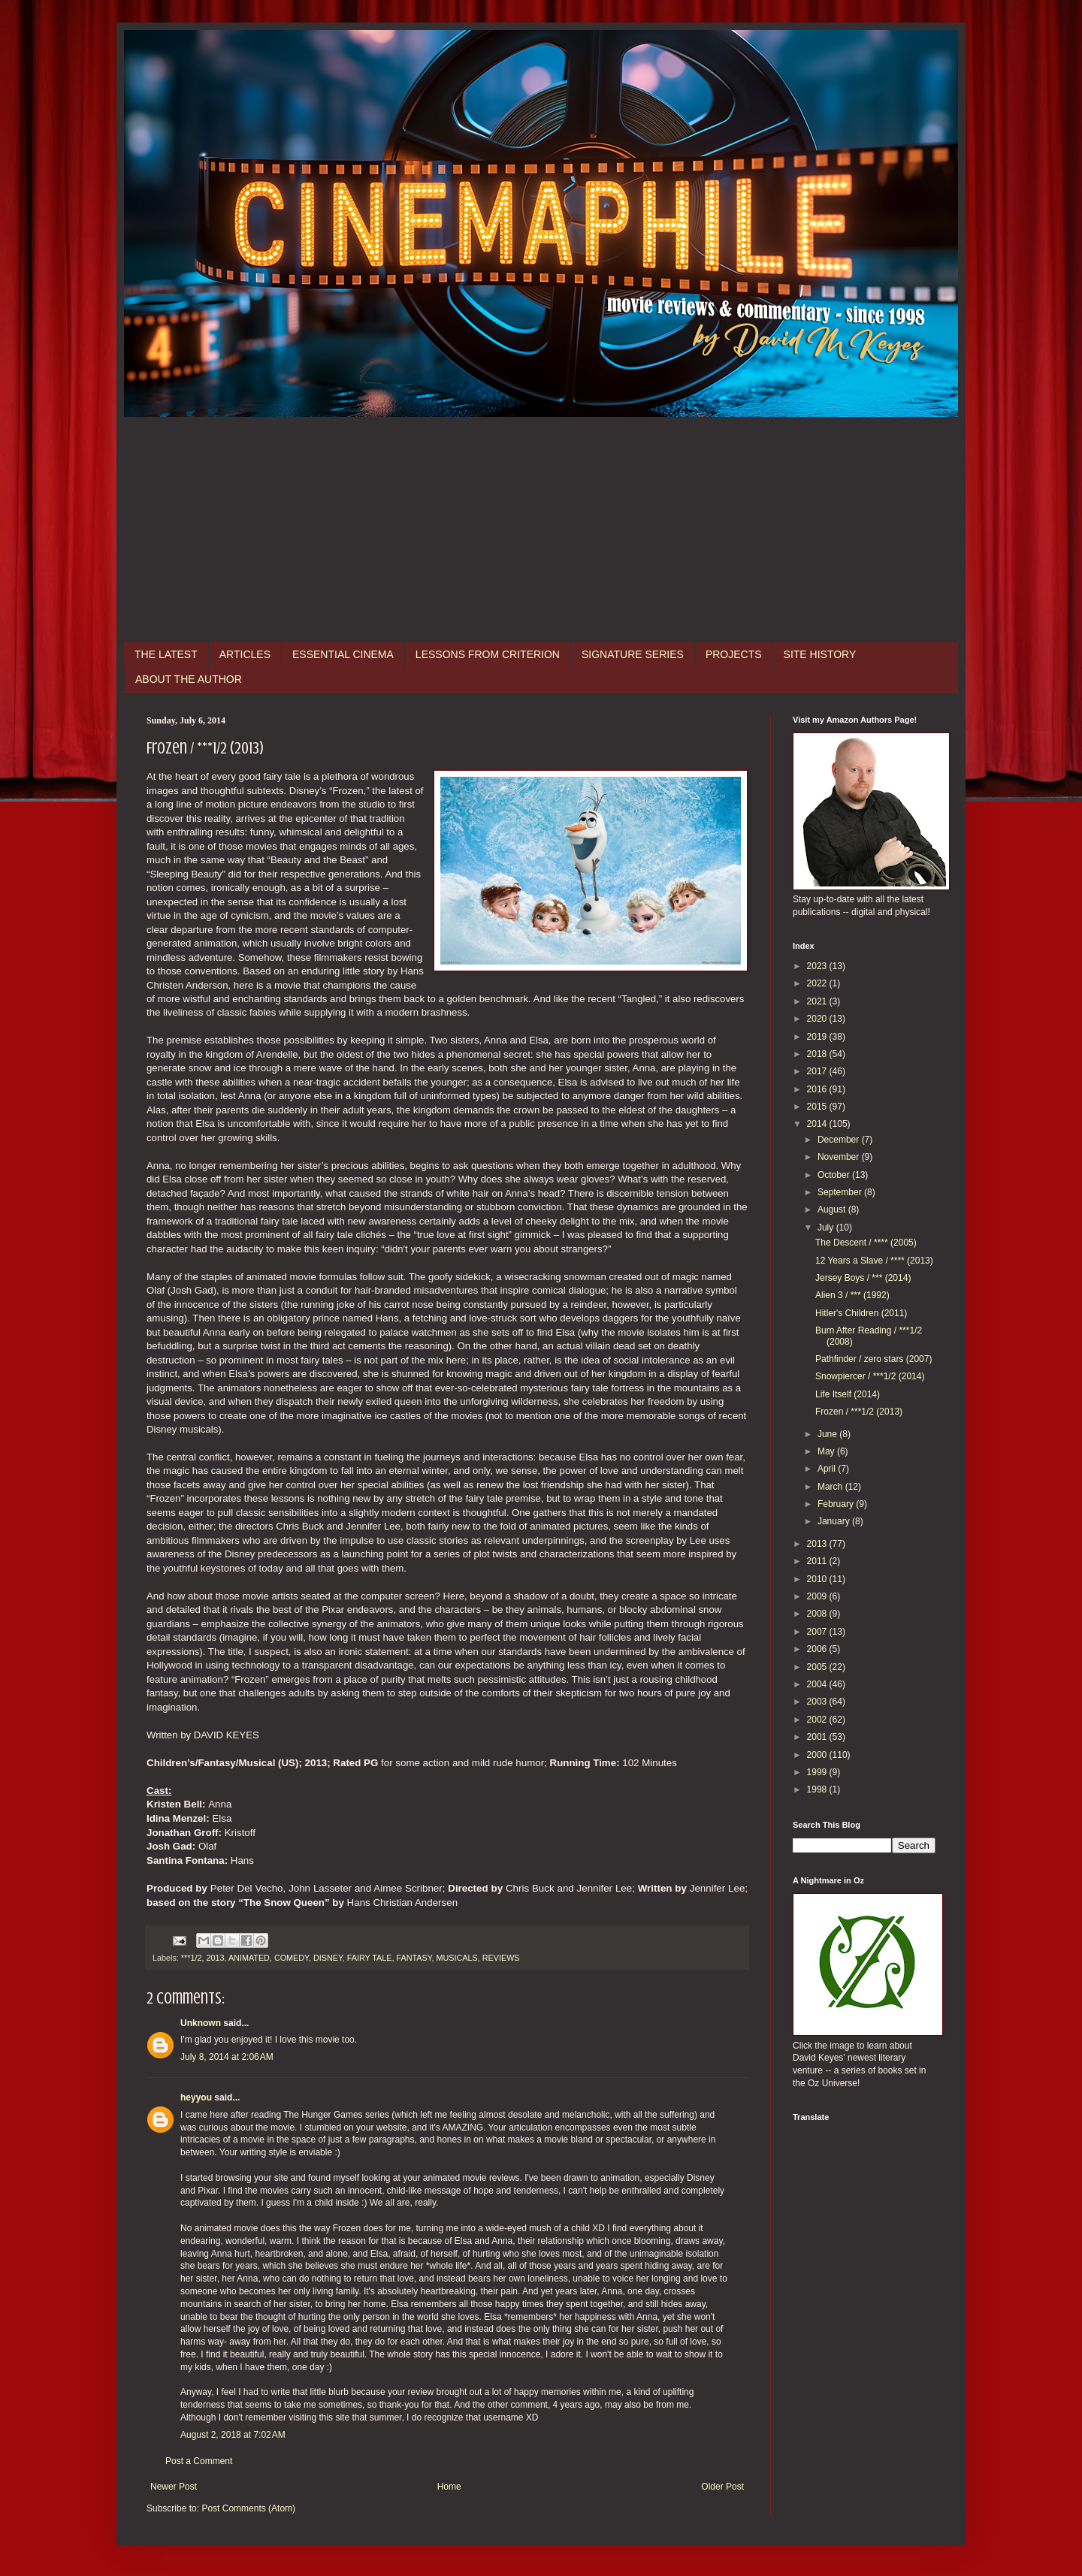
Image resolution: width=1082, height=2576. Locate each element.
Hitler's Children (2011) (861, 1313)
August (833, 1209)
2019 (818, 1036)
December (840, 1139)
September (841, 1192)
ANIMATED (249, 1957)
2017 (818, 1071)
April (828, 1468)
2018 (818, 1054)
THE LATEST (166, 654)
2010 (818, 1579)
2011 (818, 1561)
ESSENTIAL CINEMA (343, 654)
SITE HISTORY (820, 654)
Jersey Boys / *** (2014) (863, 1278)
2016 (818, 1089)
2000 (818, 1755)
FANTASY (414, 1957)
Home (449, 2486)
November (840, 1157)
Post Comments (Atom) (248, 2508)
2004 (818, 1684)
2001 (818, 1737)
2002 (818, 1719)
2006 (818, 1649)
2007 (818, 1631)
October (835, 1175)
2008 (818, 1613)
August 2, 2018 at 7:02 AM (233, 2435)
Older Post (722, 2486)
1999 (818, 1772)
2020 (818, 1018)
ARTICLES (244, 654)
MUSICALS (457, 1957)
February (837, 1504)
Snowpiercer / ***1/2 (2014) (869, 1376)
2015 (818, 1106)
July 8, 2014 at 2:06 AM (227, 2057)
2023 (818, 966)
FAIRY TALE (369, 1957)
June (828, 1434)
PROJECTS (734, 654)
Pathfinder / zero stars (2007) (873, 1359)
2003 (818, 1701)
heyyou (196, 2097)
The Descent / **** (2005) (866, 1242)
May (827, 1451)
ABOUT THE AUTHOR (188, 679)
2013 (215, 1957)
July (827, 1227)
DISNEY (328, 1957)
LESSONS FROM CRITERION (488, 654)
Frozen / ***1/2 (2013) (858, 1411)
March (831, 1486)
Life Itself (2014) (847, 1394)
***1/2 (191, 1957)
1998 (818, 1789)
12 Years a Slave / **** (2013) (874, 1260)
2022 (818, 983)
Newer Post (173, 2486)
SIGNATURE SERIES (633, 654)
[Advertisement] (541, 529)
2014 (818, 1124)
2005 (818, 1667)
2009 (818, 1596)
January (835, 1521)
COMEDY (291, 1957)
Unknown (200, 2023)
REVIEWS (501, 1957)
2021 (818, 1001)
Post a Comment (198, 2461)
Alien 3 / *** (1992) (852, 1295)
